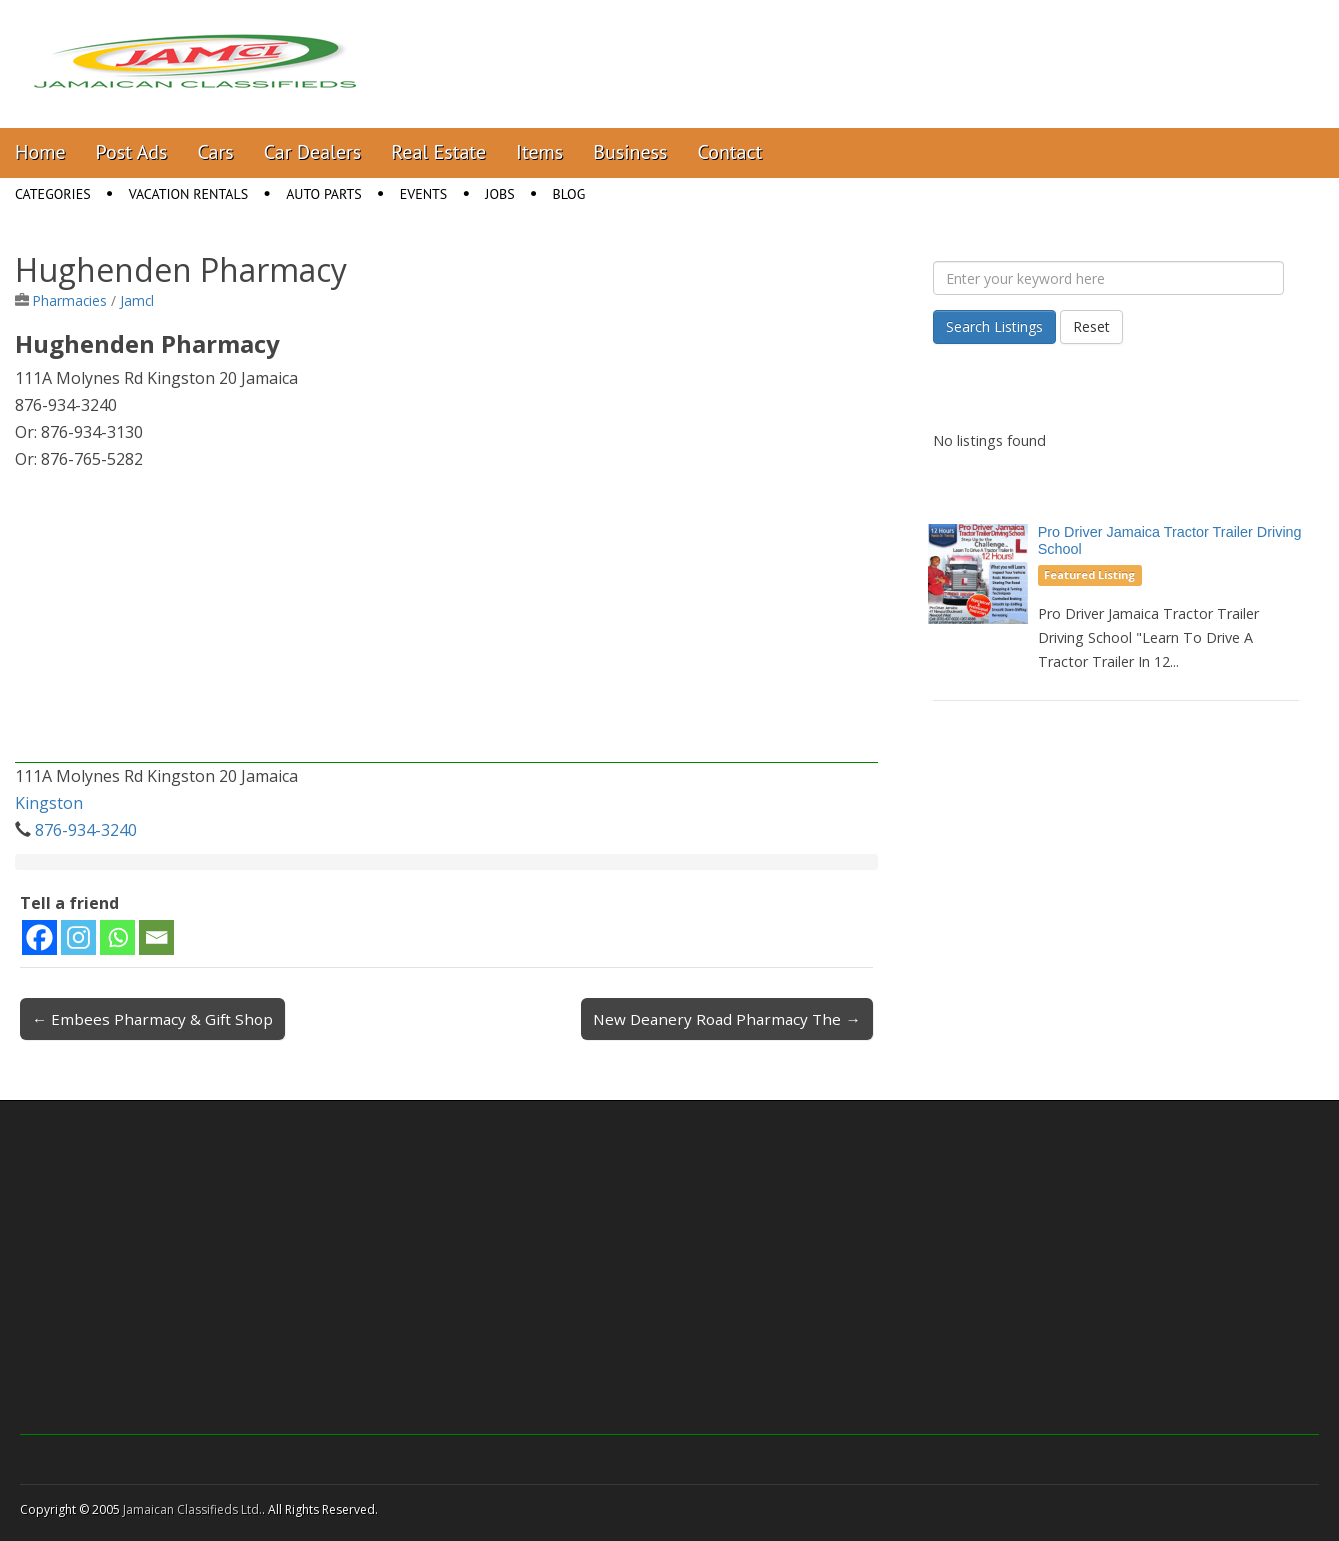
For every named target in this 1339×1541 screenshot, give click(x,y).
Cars (216, 152)
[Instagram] (78, 937)
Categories (53, 194)
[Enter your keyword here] (1108, 278)
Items (539, 152)
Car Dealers (313, 152)
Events (424, 194)
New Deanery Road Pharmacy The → (726, 1019)
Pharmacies (70, 300)
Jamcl (137, 300)
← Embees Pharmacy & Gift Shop (152, 1019)
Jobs (499, 194)
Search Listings (994, 326)
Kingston (49, 803)
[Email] (156, 937)
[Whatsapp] (117, 937)
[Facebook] (39, 937)
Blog (569, 194)
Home (40, 152)
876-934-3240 (86, 830)
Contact (729, 152)
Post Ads (132, 152)
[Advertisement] (446, 623)
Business (630, 152)
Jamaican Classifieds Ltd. (192, 1509)
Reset (1091, 326)
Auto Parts (324, 194)
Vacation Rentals (189, 194)
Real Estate (438, 152)
